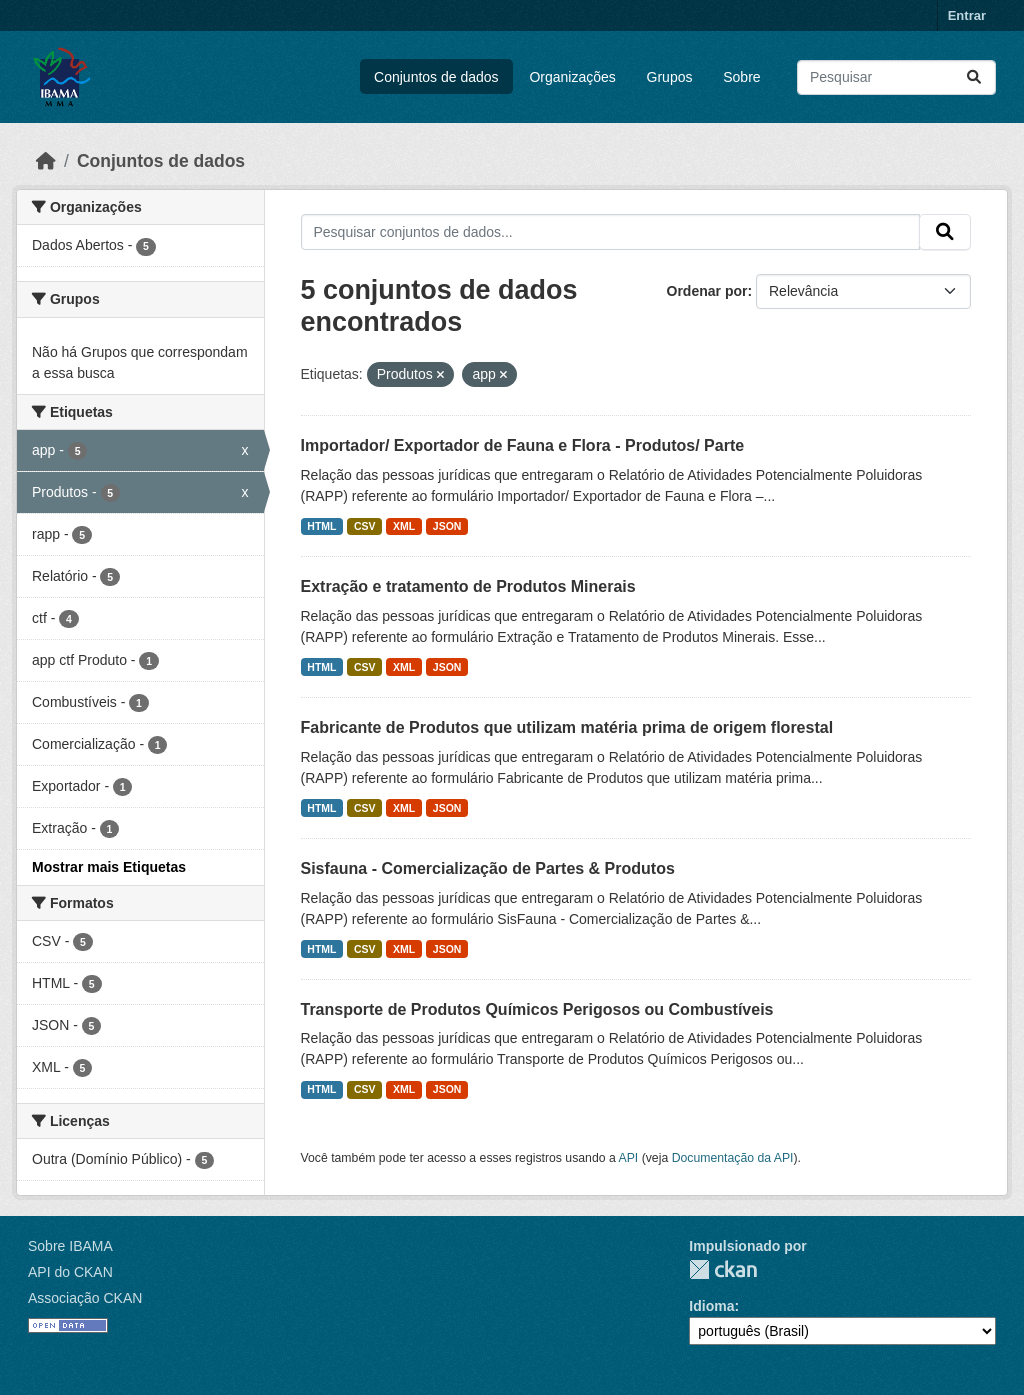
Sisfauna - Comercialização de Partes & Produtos (488, 868)
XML (404, 526)
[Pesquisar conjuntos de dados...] (896, 77)
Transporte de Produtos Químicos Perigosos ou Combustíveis (537, 1009)
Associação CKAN (85, 1298)
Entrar (967, 15)
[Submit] (974, 77)
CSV (365, 526)
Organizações (572, 77)
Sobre (741, 77)
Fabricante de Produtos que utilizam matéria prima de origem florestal (567, 727)
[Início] (46, 161)
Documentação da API (733, 1158)
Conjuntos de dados (436, 77)
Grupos (670, 77)
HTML (321, 526)
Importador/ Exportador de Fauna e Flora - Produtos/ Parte (523, 445)
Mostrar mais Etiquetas (109, 867)
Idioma (711, 1306)
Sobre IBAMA (70, 1246)
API (629, 1158)
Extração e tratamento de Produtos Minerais (468, 586)
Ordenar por (707, 291)
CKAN (723, 1269)
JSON (447, 526)
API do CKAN (70, 1272)
